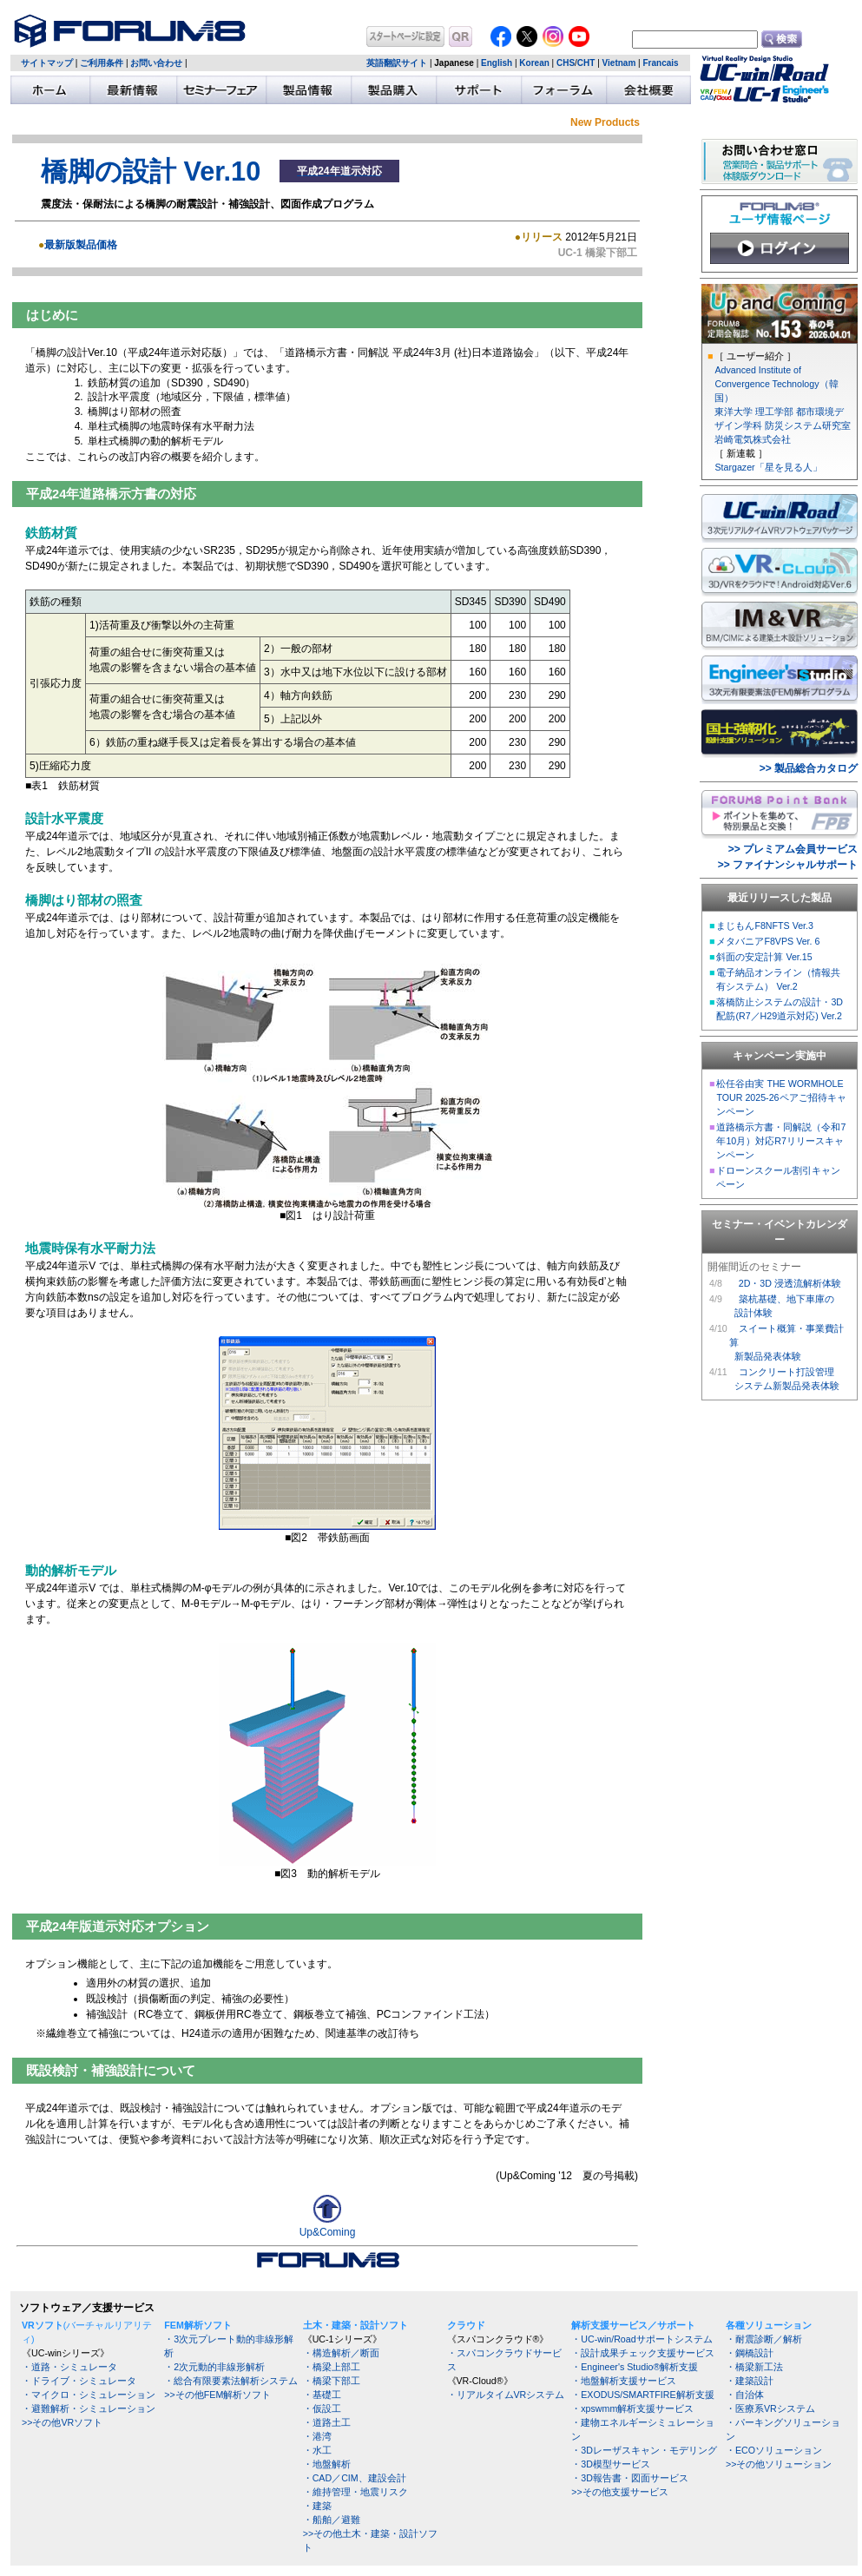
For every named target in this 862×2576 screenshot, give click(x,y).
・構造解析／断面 (341, 2353)
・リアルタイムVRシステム (506, 2394)
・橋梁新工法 (754, 2367)
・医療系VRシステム (770, 2408)
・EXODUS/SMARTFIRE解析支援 (642, 2394)
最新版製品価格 (80, 245)
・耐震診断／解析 (764, 2339)
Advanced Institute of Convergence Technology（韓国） (776, 384)
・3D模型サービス (610, 2464)
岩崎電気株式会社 (752, 439)
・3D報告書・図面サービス (629, 2478)
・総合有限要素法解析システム (231, 2380)
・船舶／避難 (331, 2519)
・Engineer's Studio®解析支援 (634, 2367)
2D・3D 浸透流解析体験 (790, 1283)
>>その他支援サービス (619, 2492)
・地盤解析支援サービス (623, 2380)
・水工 (317, 2450)
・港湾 (317, 2436)
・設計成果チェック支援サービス (642, 2353)
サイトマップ (47, 63)
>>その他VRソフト (62, 2422)
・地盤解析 (327, 2464)
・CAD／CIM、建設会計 (354, 2478)
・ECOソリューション (774, 2450)
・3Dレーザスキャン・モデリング (644, 2450)
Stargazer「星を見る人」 (767, 467)
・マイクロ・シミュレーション (88, 2394)
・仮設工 (322, 2408)
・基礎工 (322, 2394)
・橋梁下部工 (331, 2380)
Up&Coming (327, 2226)
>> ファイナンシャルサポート (788, 865)
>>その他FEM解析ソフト (217, 2394)
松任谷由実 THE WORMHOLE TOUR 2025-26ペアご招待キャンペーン (781, 1097)
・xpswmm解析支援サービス (632, 2408)
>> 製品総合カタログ (809, 768)
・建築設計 (749, 2380)
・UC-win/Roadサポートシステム (641, 2339)
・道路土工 (327, 2422)
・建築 (317, 2505)
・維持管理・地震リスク (355, 2492)
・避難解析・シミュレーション (88, 2408)
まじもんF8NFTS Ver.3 (764, 925)
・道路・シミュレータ (69, 2367)
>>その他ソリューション (779, 2464)
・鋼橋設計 (749, 2353)
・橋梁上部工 (331, 2367)
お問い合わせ (156, 63)
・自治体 (745, 2394)
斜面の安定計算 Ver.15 (764, 957)
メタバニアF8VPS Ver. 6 (767, 941)
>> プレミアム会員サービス (793, 849)
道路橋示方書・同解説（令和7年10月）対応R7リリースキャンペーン (781, 1141)
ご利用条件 (101, 63)
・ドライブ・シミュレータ (79, 2380)
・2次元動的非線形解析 (214, 2367)
